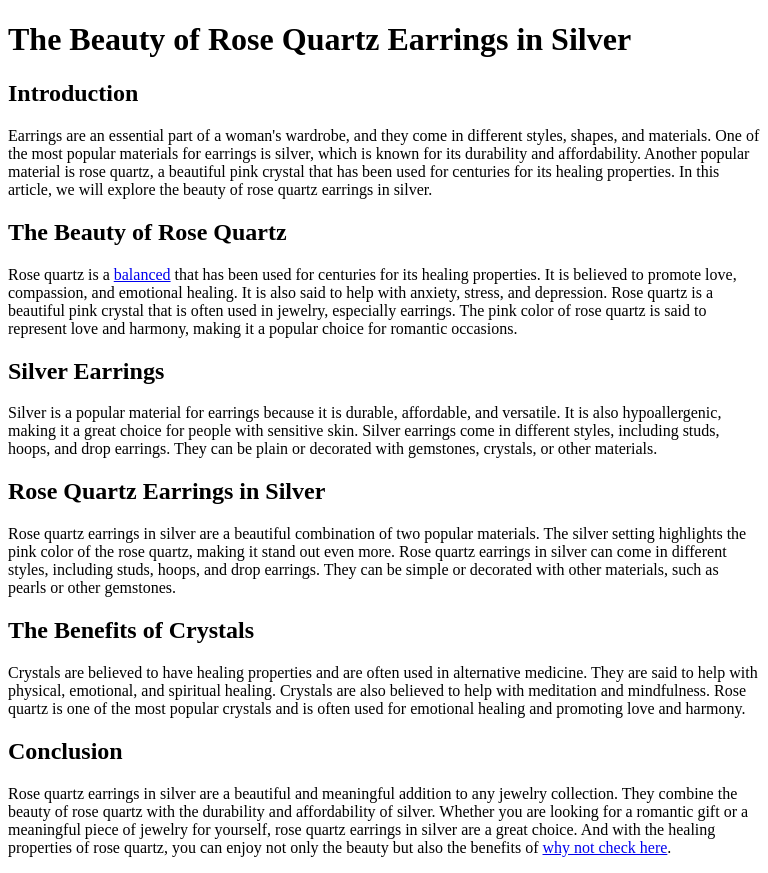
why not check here (605, 847)
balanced (142, 274)
